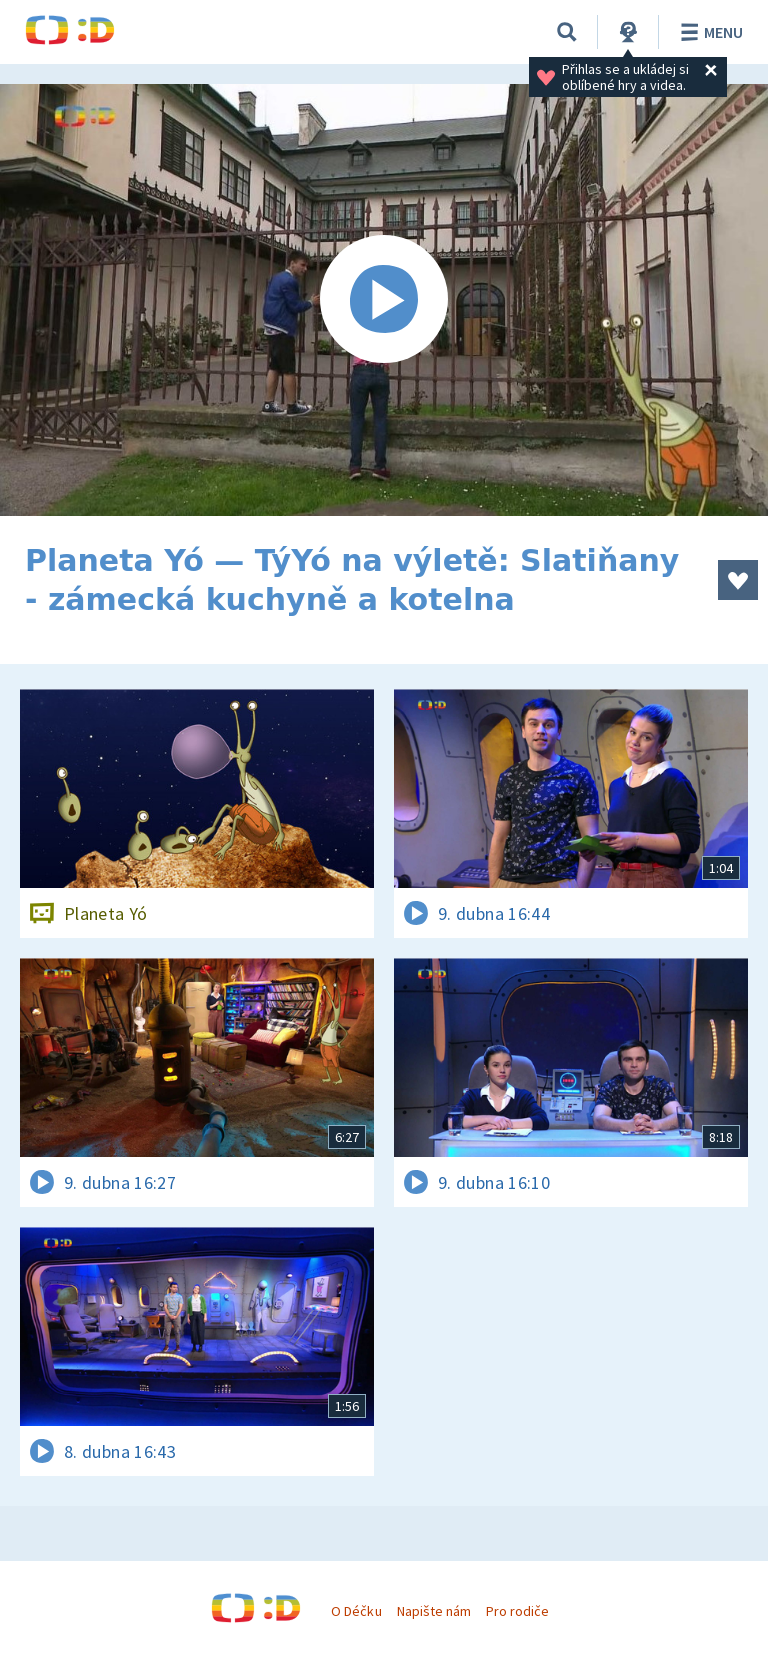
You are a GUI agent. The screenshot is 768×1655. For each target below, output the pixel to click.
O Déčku (356, 1611)
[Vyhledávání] (567, 32)
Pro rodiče (517, 1611)
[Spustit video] (384, 300)
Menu (708, 32)
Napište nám (434, 1611)
